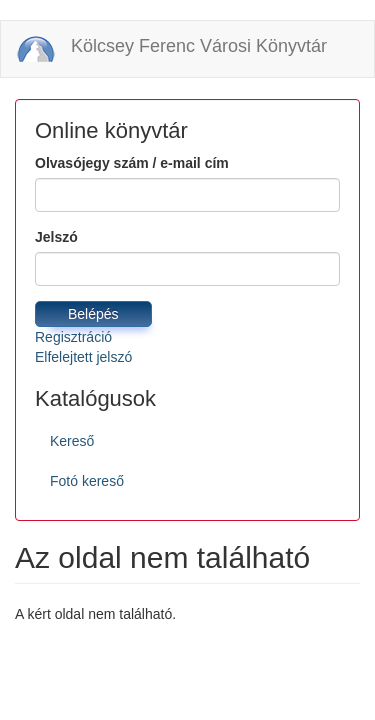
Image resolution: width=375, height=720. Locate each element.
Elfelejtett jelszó (83, 357)
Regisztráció (73, 337)
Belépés (93, 314)
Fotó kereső (87, 481)
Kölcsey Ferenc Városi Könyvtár (199, 46)
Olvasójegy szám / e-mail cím (132, 163)
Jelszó (56, 237)
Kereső (72, 441)
